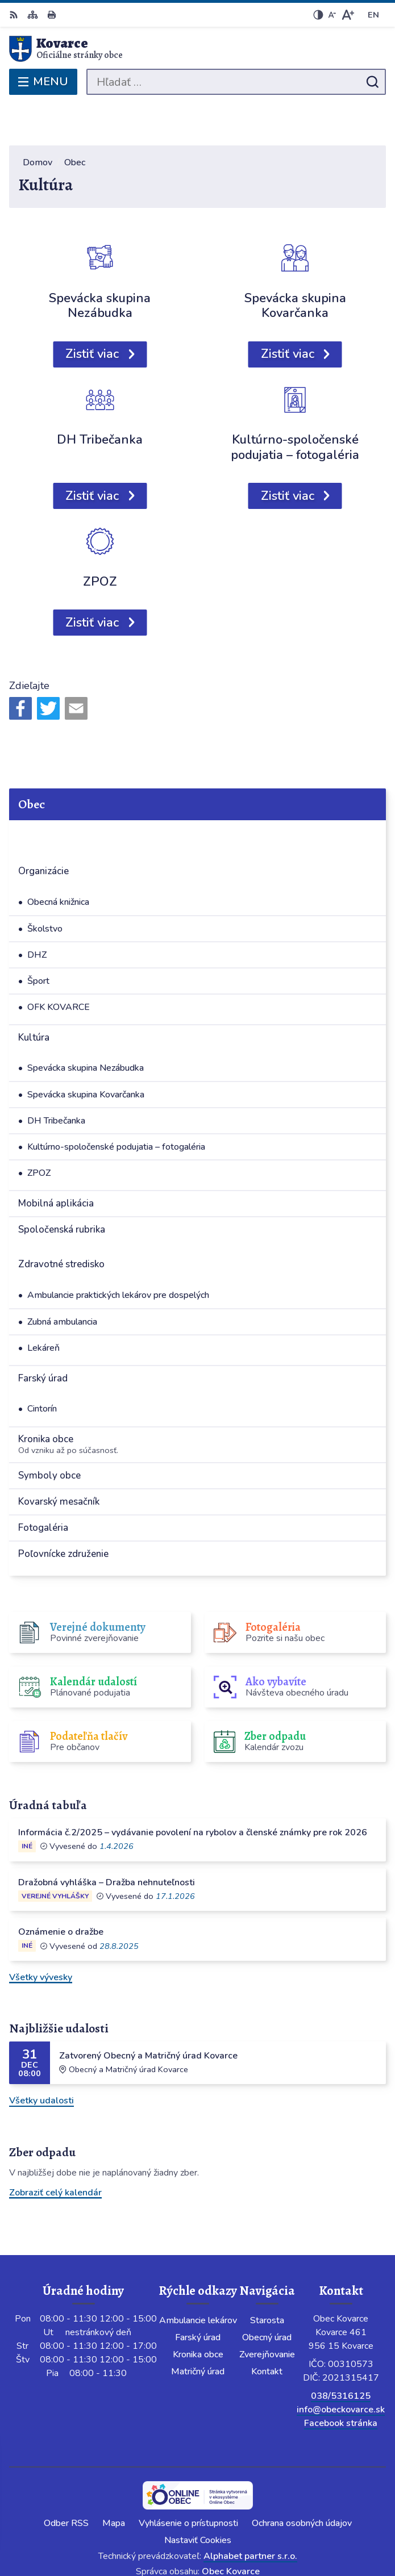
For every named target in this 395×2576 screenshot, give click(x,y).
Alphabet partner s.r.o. (250, 2514)
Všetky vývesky (40, 1935)
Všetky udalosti (41, 2059)
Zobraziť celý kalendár (55, 2150)
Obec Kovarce (231, 2530)
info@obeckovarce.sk (341, 2368)
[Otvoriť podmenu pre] (368, 794)
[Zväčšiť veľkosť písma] (347, 15)
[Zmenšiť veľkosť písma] (332, 15)
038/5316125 (341, 2354)
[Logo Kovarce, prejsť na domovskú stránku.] (197, 49)
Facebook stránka (340, 2381)
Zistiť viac (92, 312)
